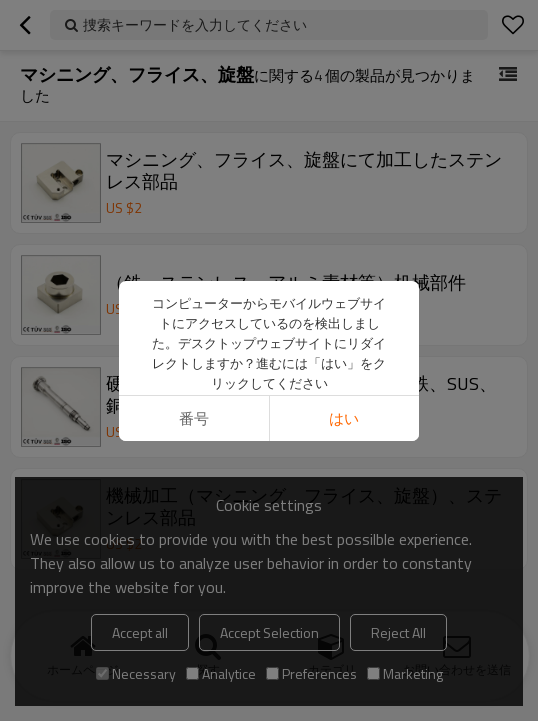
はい (344, 336)
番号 (194, 336)
